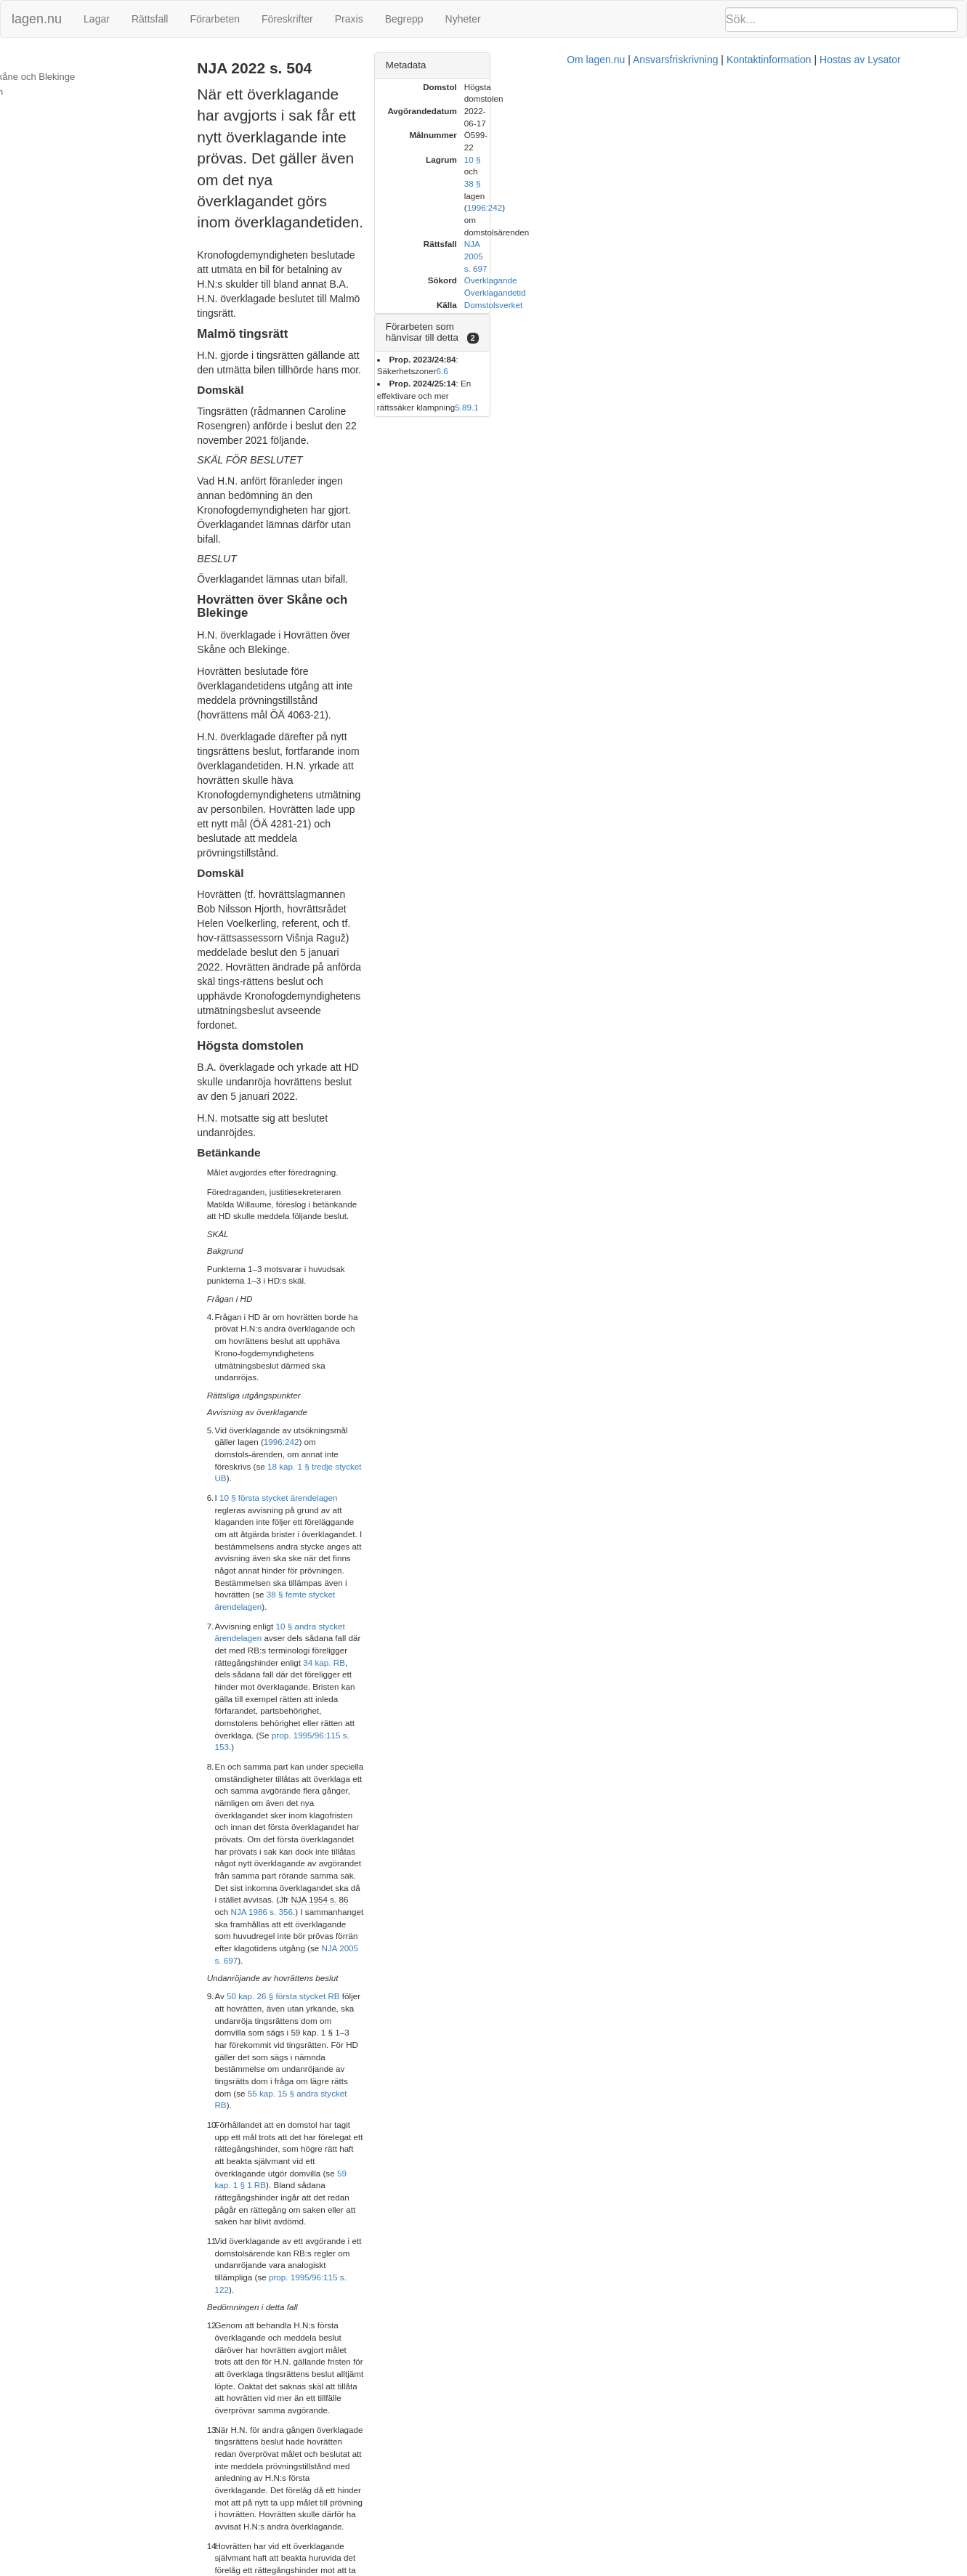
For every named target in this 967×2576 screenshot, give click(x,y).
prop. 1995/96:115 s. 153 (528, 1032)
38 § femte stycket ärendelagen (453, 977)
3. (256, 1724)
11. (259, 2303)
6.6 (821, 227)
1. (256, 1594)
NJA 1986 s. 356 (582, 1101)
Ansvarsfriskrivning (545, 2569)
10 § (767, 123)
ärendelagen (327, 1929)
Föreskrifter (287, 19)
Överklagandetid (790, 171)
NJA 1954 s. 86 (504, 1101)
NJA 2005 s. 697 (400, 1125)
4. (256, 1804)
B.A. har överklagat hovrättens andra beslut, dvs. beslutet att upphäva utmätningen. (460, 1804)
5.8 (926, 239)
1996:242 (483, 909)
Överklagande (785, 159)
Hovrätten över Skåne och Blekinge (83, 76)
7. (256, 1965)
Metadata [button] (701, 65)
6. (256, 1899)
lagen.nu (37, 19)
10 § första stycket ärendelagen (345, 941)
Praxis (349, 19)
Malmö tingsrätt (41, 60)
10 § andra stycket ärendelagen (401, 996)
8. (256, 2117)
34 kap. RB (429, 1008)
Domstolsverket (788, 183)
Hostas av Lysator (731, 2569)
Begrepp (404, 19)
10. (259, 2208)
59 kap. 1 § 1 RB (593, 1229)
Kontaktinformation (639, 2569)
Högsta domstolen (47, 91)
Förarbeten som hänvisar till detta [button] (753, 206)
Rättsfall (150, 19)
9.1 (938, 239)
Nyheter (463, 19)
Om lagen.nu (466, 2569)
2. (256, 1644)
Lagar (97, 19)
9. (256, 2154)
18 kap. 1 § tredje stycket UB (388, 921)
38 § (802, 123)
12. (259, 2397)
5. (256, 1845)
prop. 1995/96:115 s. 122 (423, 1284)
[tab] (813, 65)
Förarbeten (214, 19)
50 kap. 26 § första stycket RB (350, 1161)
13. (259, 2462)
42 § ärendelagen (328, 2506)
